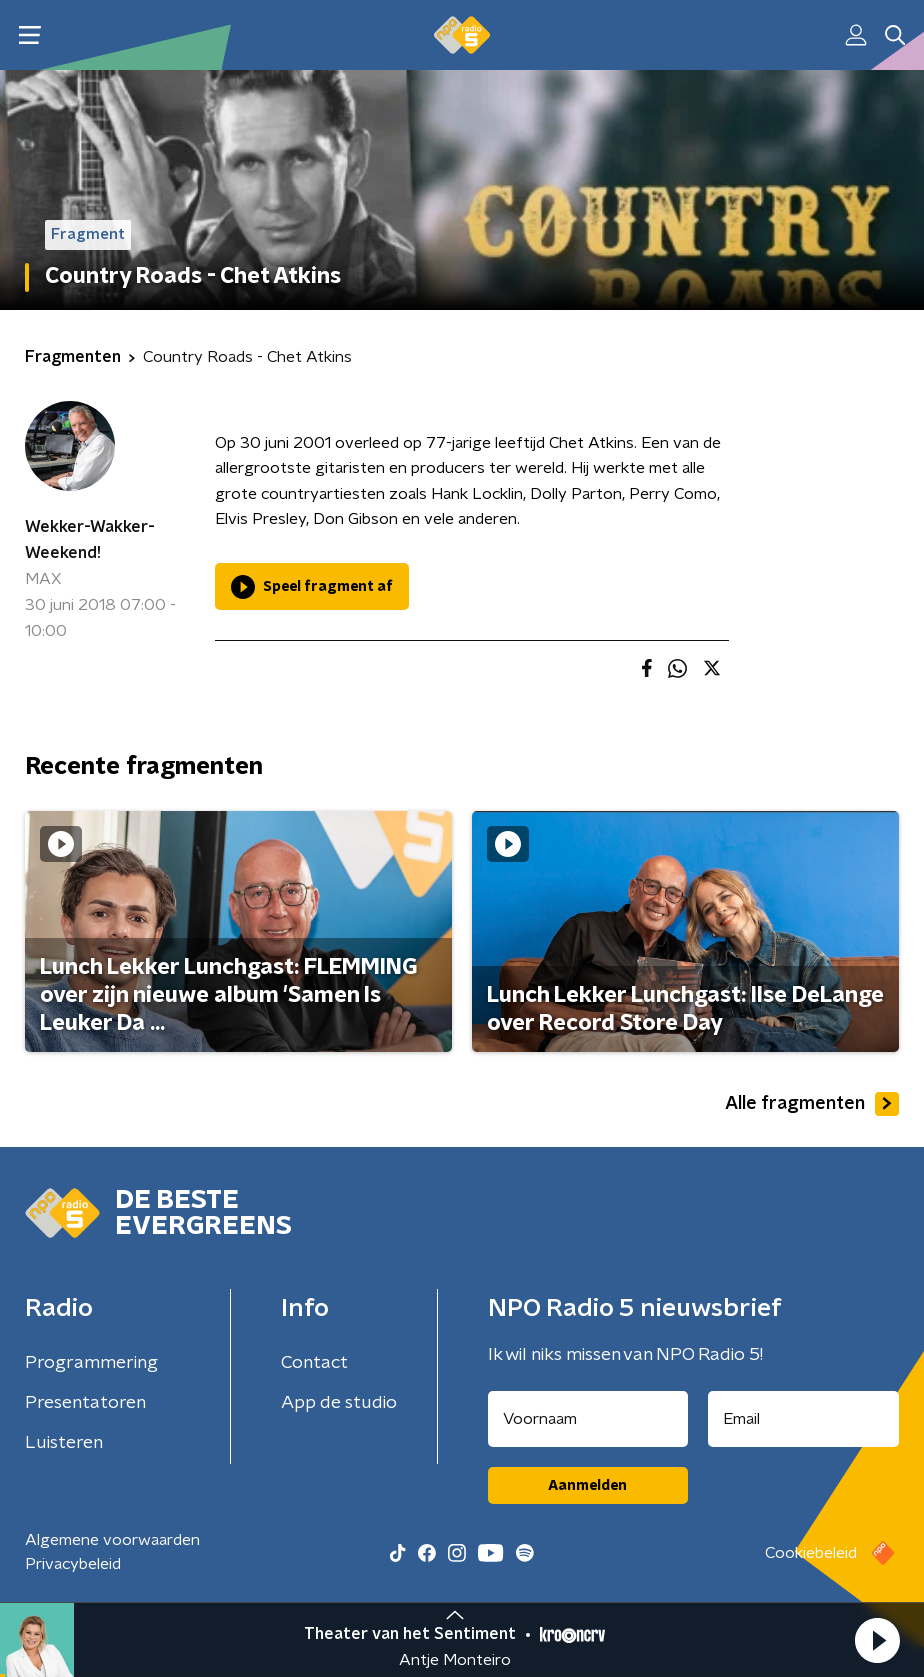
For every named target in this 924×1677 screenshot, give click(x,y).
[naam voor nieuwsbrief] (588, 1419)
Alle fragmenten (812, 1104)
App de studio (339, 1403)
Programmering (91, 1363)
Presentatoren (85, 1403)
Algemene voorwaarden (112, 1540)
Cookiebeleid (811, 1553)
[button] (877, 1640)
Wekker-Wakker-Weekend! (90, 540)
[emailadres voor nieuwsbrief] (804, 1419)
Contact (314, 1363)
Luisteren (64, 1443)
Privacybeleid (73, 1564)
